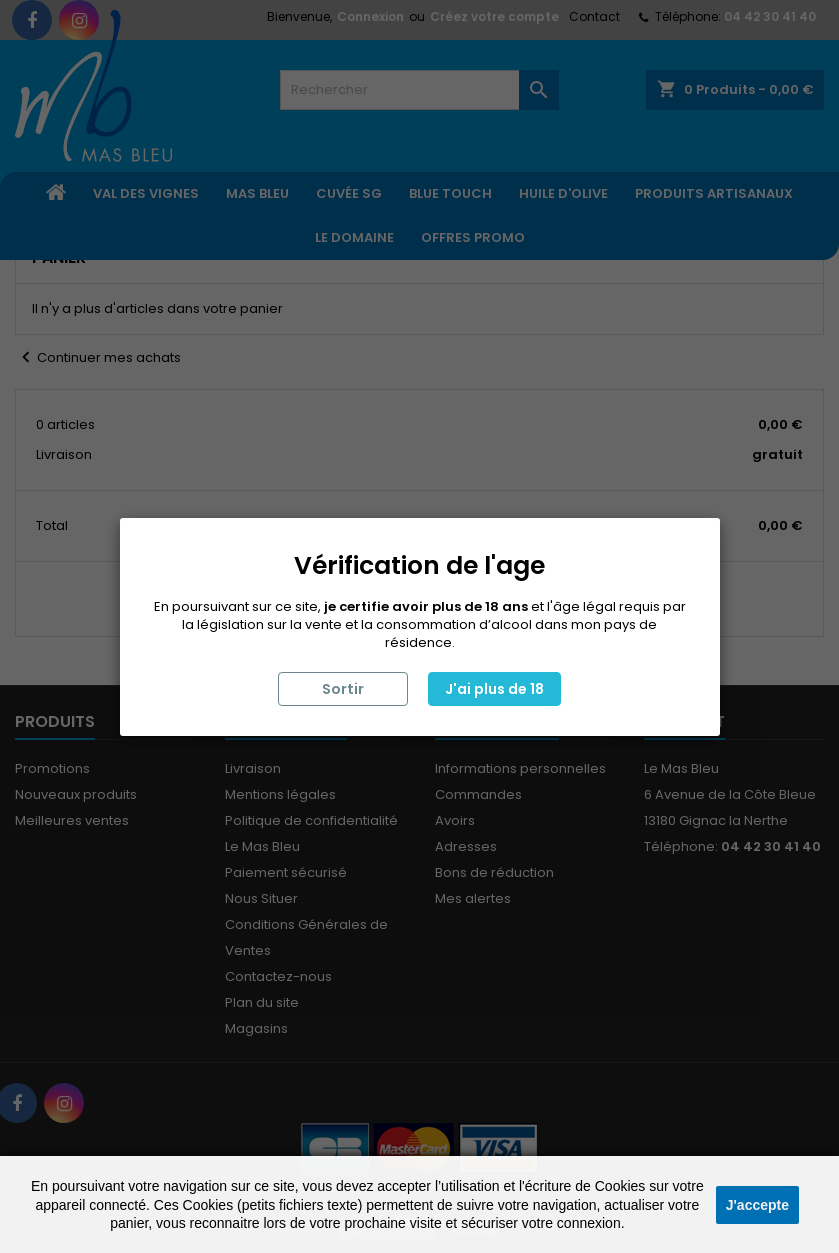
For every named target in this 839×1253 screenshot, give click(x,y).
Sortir (343, 689)
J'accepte (757, 1205)
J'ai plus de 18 (494, 689)
